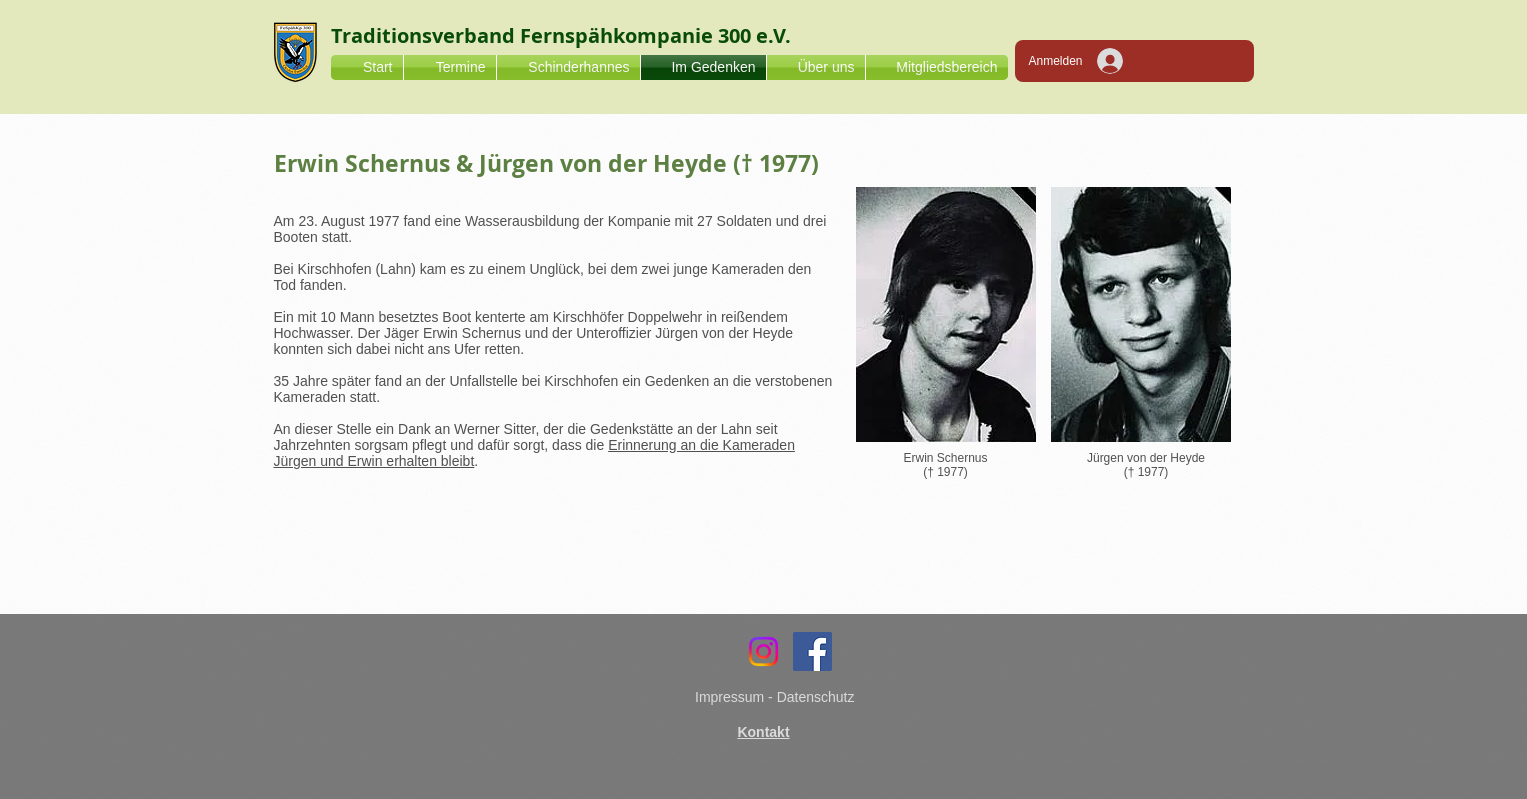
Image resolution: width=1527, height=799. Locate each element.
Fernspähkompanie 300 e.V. (655, 35)
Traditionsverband (425, 35)
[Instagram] (763, 651)
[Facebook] (812, 651)
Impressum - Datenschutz (775, 697)
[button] (816, 67)
